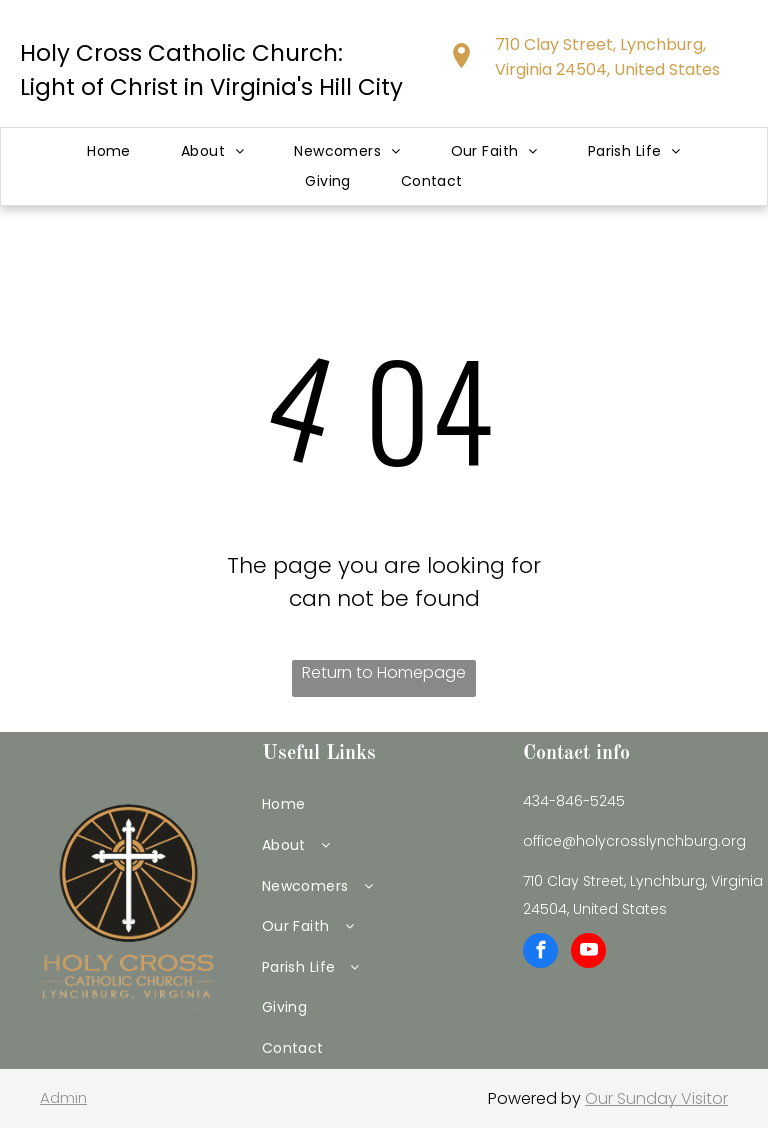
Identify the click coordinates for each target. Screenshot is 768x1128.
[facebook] (540, 953)
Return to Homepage (384, 672)
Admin (63, 1097)
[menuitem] (109, 151)
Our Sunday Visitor (656, 1098)
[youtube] (588, 953)
